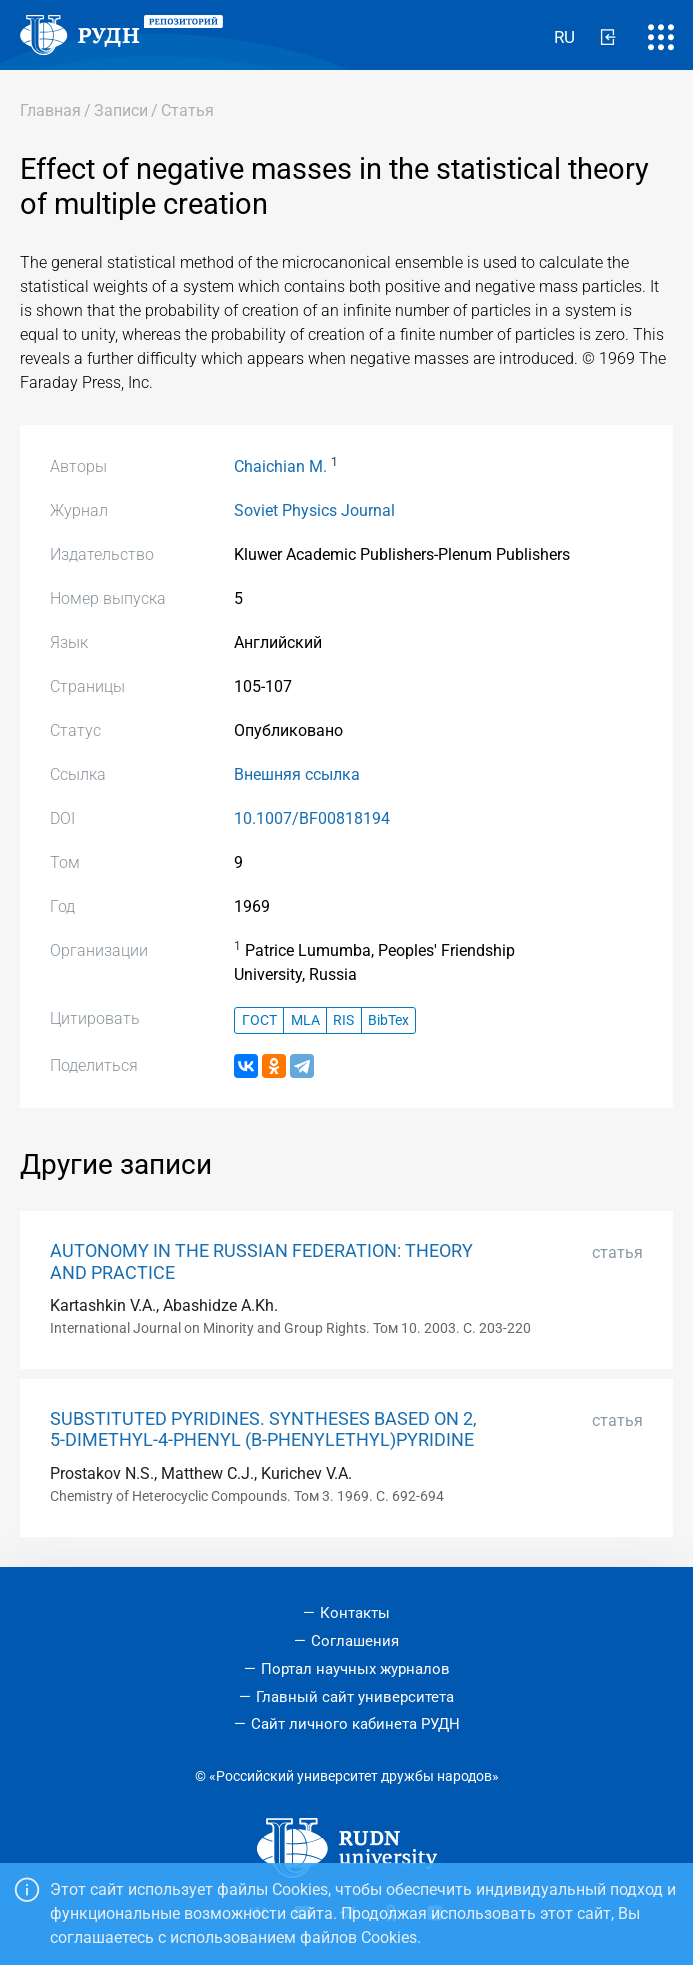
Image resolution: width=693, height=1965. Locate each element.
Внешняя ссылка (297, 774)
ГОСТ (259, 1020)
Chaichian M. (280, 466)
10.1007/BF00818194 (312, 818)
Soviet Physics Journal (314, 510)
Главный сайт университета (355, 1697)
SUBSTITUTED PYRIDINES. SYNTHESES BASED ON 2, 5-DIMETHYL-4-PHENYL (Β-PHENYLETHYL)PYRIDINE (263, 1429)
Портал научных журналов (355, 1669)
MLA (305, 1020)
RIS (343, 1020)
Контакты (355, 1613)
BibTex (388, 1020)
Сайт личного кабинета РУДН (355, 1724)
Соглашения (355, 1641)
